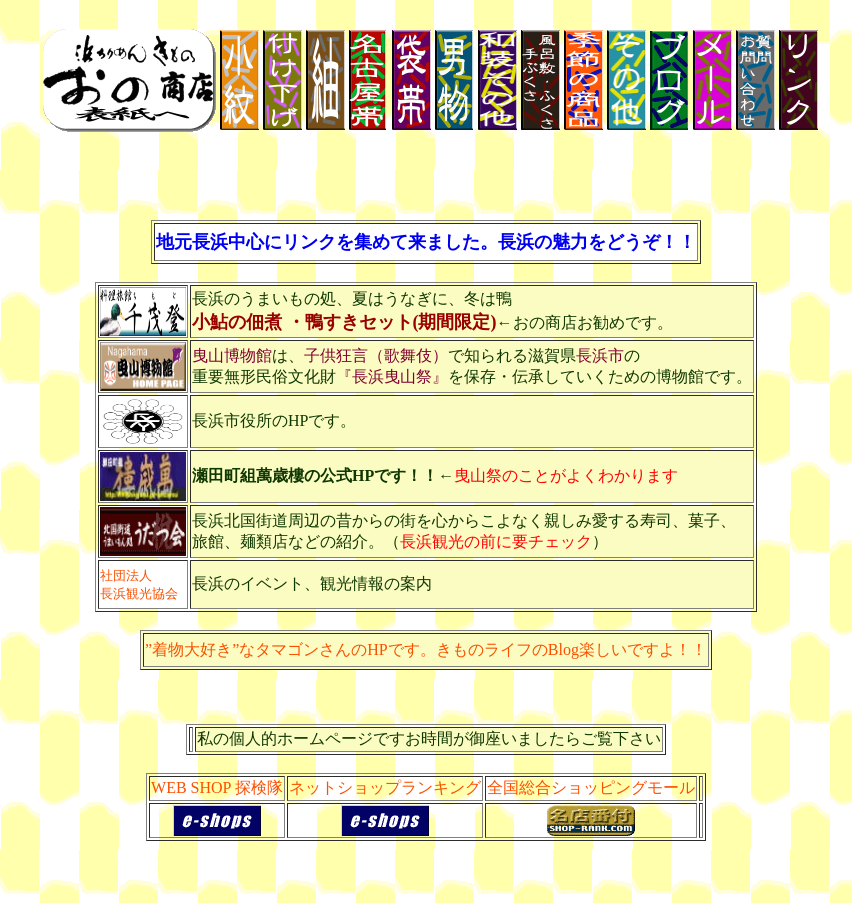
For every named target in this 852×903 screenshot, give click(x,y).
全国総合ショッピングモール (591, 787)
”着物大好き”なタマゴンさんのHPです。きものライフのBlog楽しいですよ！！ (426, 649)
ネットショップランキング (385, 787)
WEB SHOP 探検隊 (217, 787)
